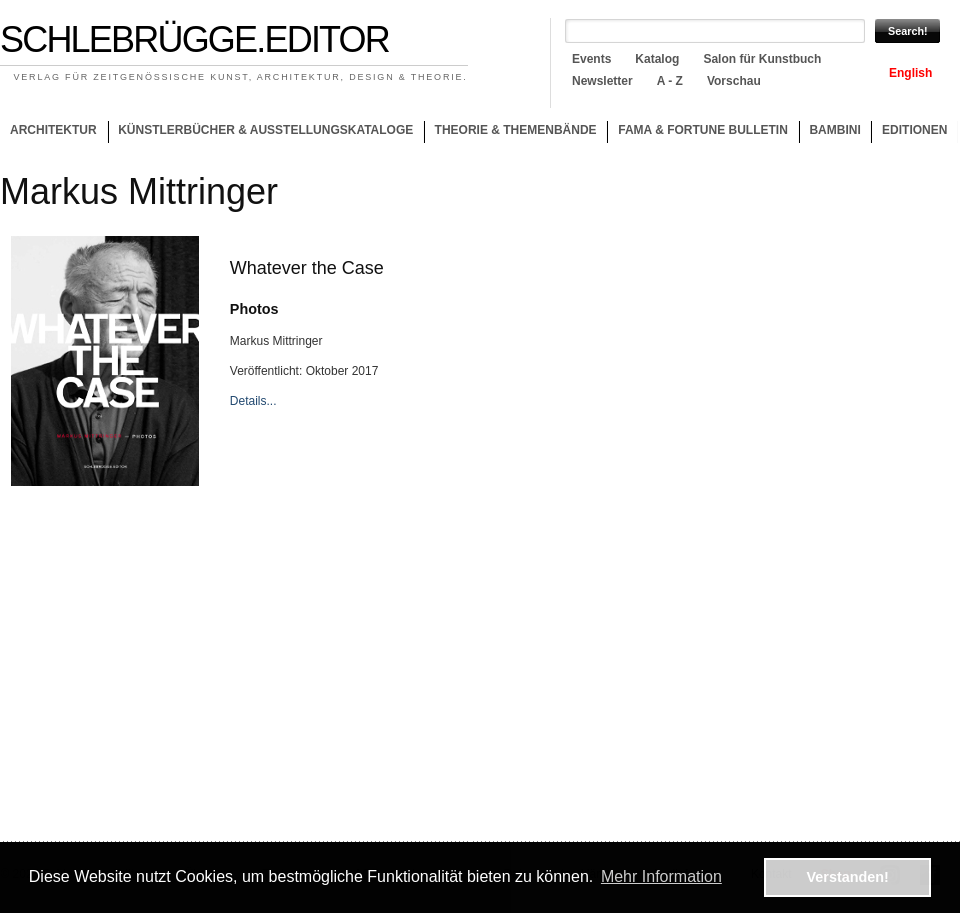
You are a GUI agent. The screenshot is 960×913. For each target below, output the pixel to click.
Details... (253, 401)
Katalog (657, 59)
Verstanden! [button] (848, 877)
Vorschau (734, 81)
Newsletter (602, 81)
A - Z (670, 81)
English (910, 73)
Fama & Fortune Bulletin (703, 130)
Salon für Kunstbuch (762, 59)
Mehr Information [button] (661, 876)
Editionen (914, 130)
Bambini (834, 130)
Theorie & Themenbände (510, 133)
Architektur (53, 130)
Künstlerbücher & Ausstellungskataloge (265, 130)
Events (591, 59)
